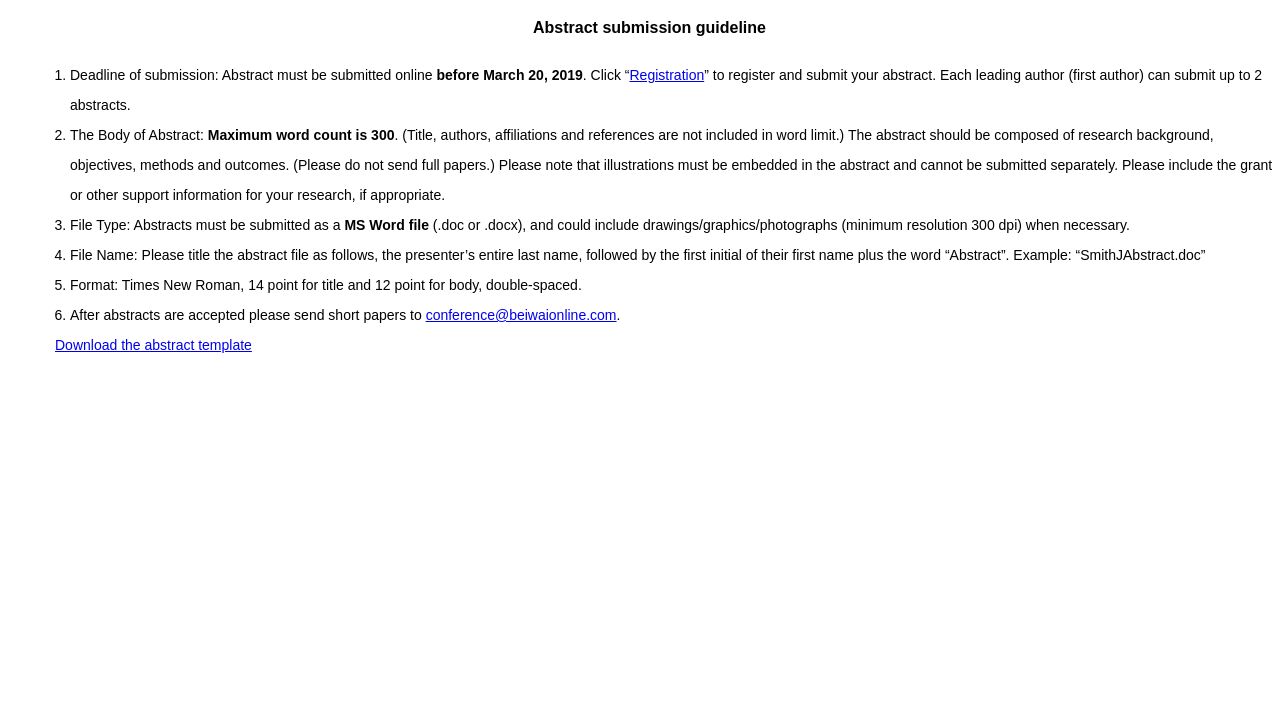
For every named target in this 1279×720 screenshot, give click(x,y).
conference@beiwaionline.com (521, 315)
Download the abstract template (153, 345)
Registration (667, 75)
